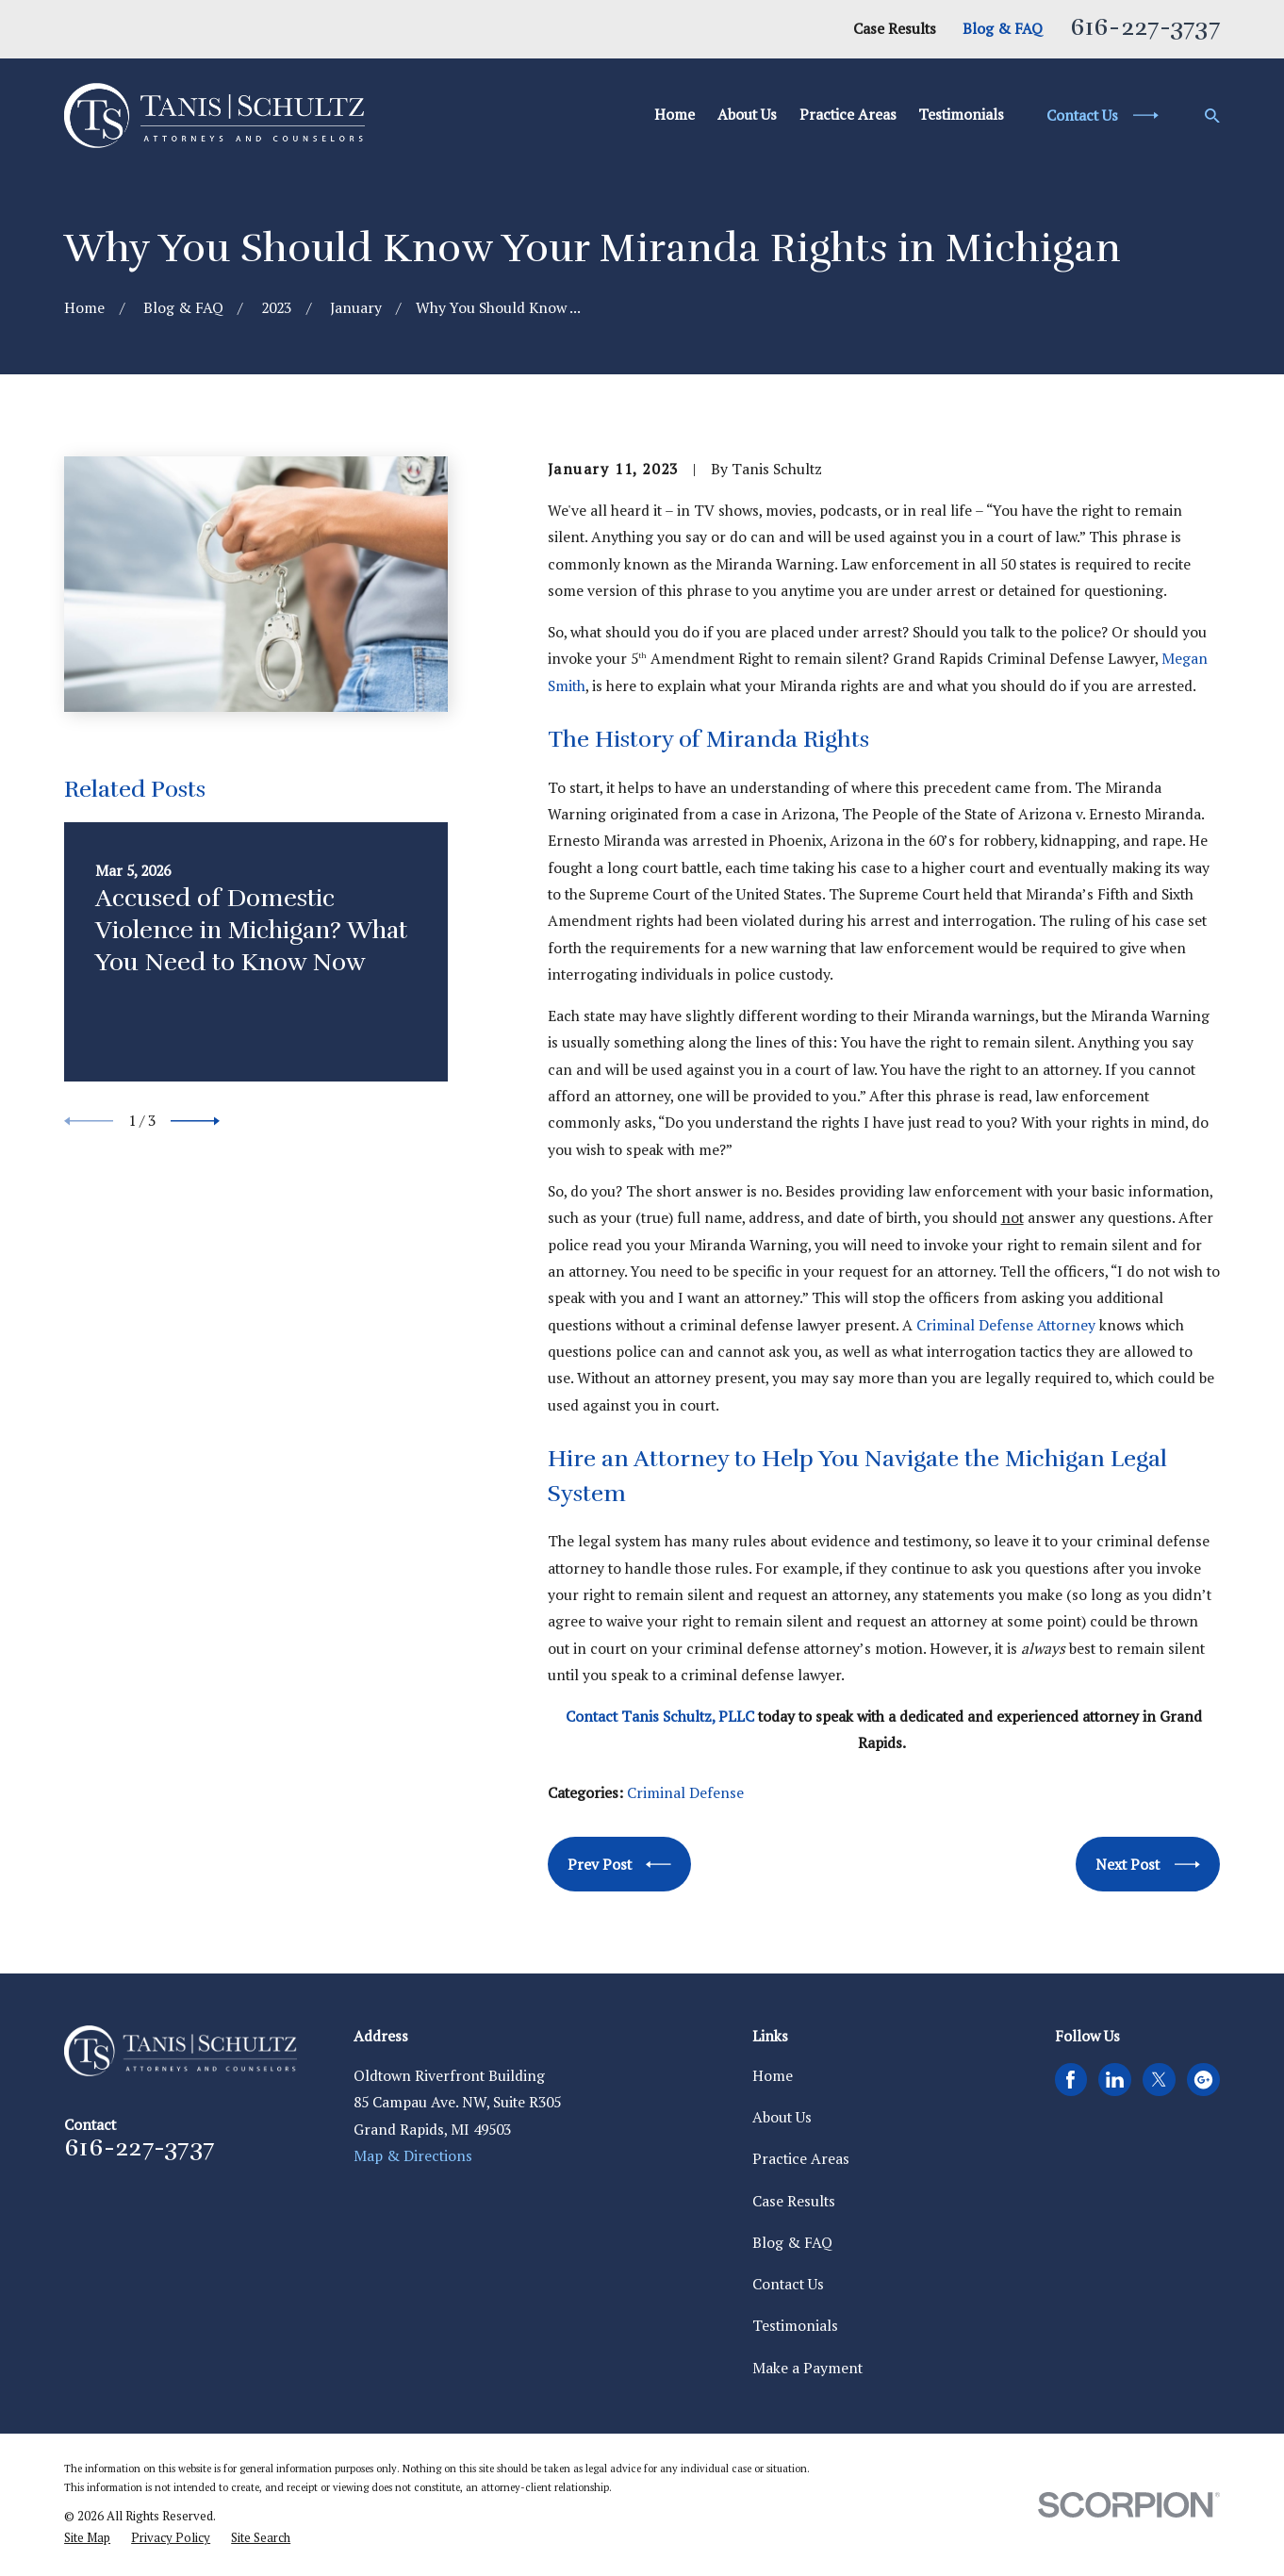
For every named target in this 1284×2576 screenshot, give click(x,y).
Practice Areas (800, 2159)
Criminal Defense (685, 1793)
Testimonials (795, 2326)
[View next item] (195, 1121)
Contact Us (788, 2284)
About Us (782, 2117)
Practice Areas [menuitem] (848, 114)
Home (772, 2076)
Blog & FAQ (1003, 29)
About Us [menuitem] (747, 114)
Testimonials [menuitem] (961, 114)
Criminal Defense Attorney (1005, 1325)
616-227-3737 (1145, 26)
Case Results (894, 29)
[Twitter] (1159, 2080)
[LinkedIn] (1115, 2080)
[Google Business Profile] (1203, 2080)
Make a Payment (807, 2368)
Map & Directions (413, 2156)
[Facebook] (1070, 2080)
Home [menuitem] (674, 114)
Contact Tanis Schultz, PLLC (660, 1716)
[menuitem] (87, 2538)
